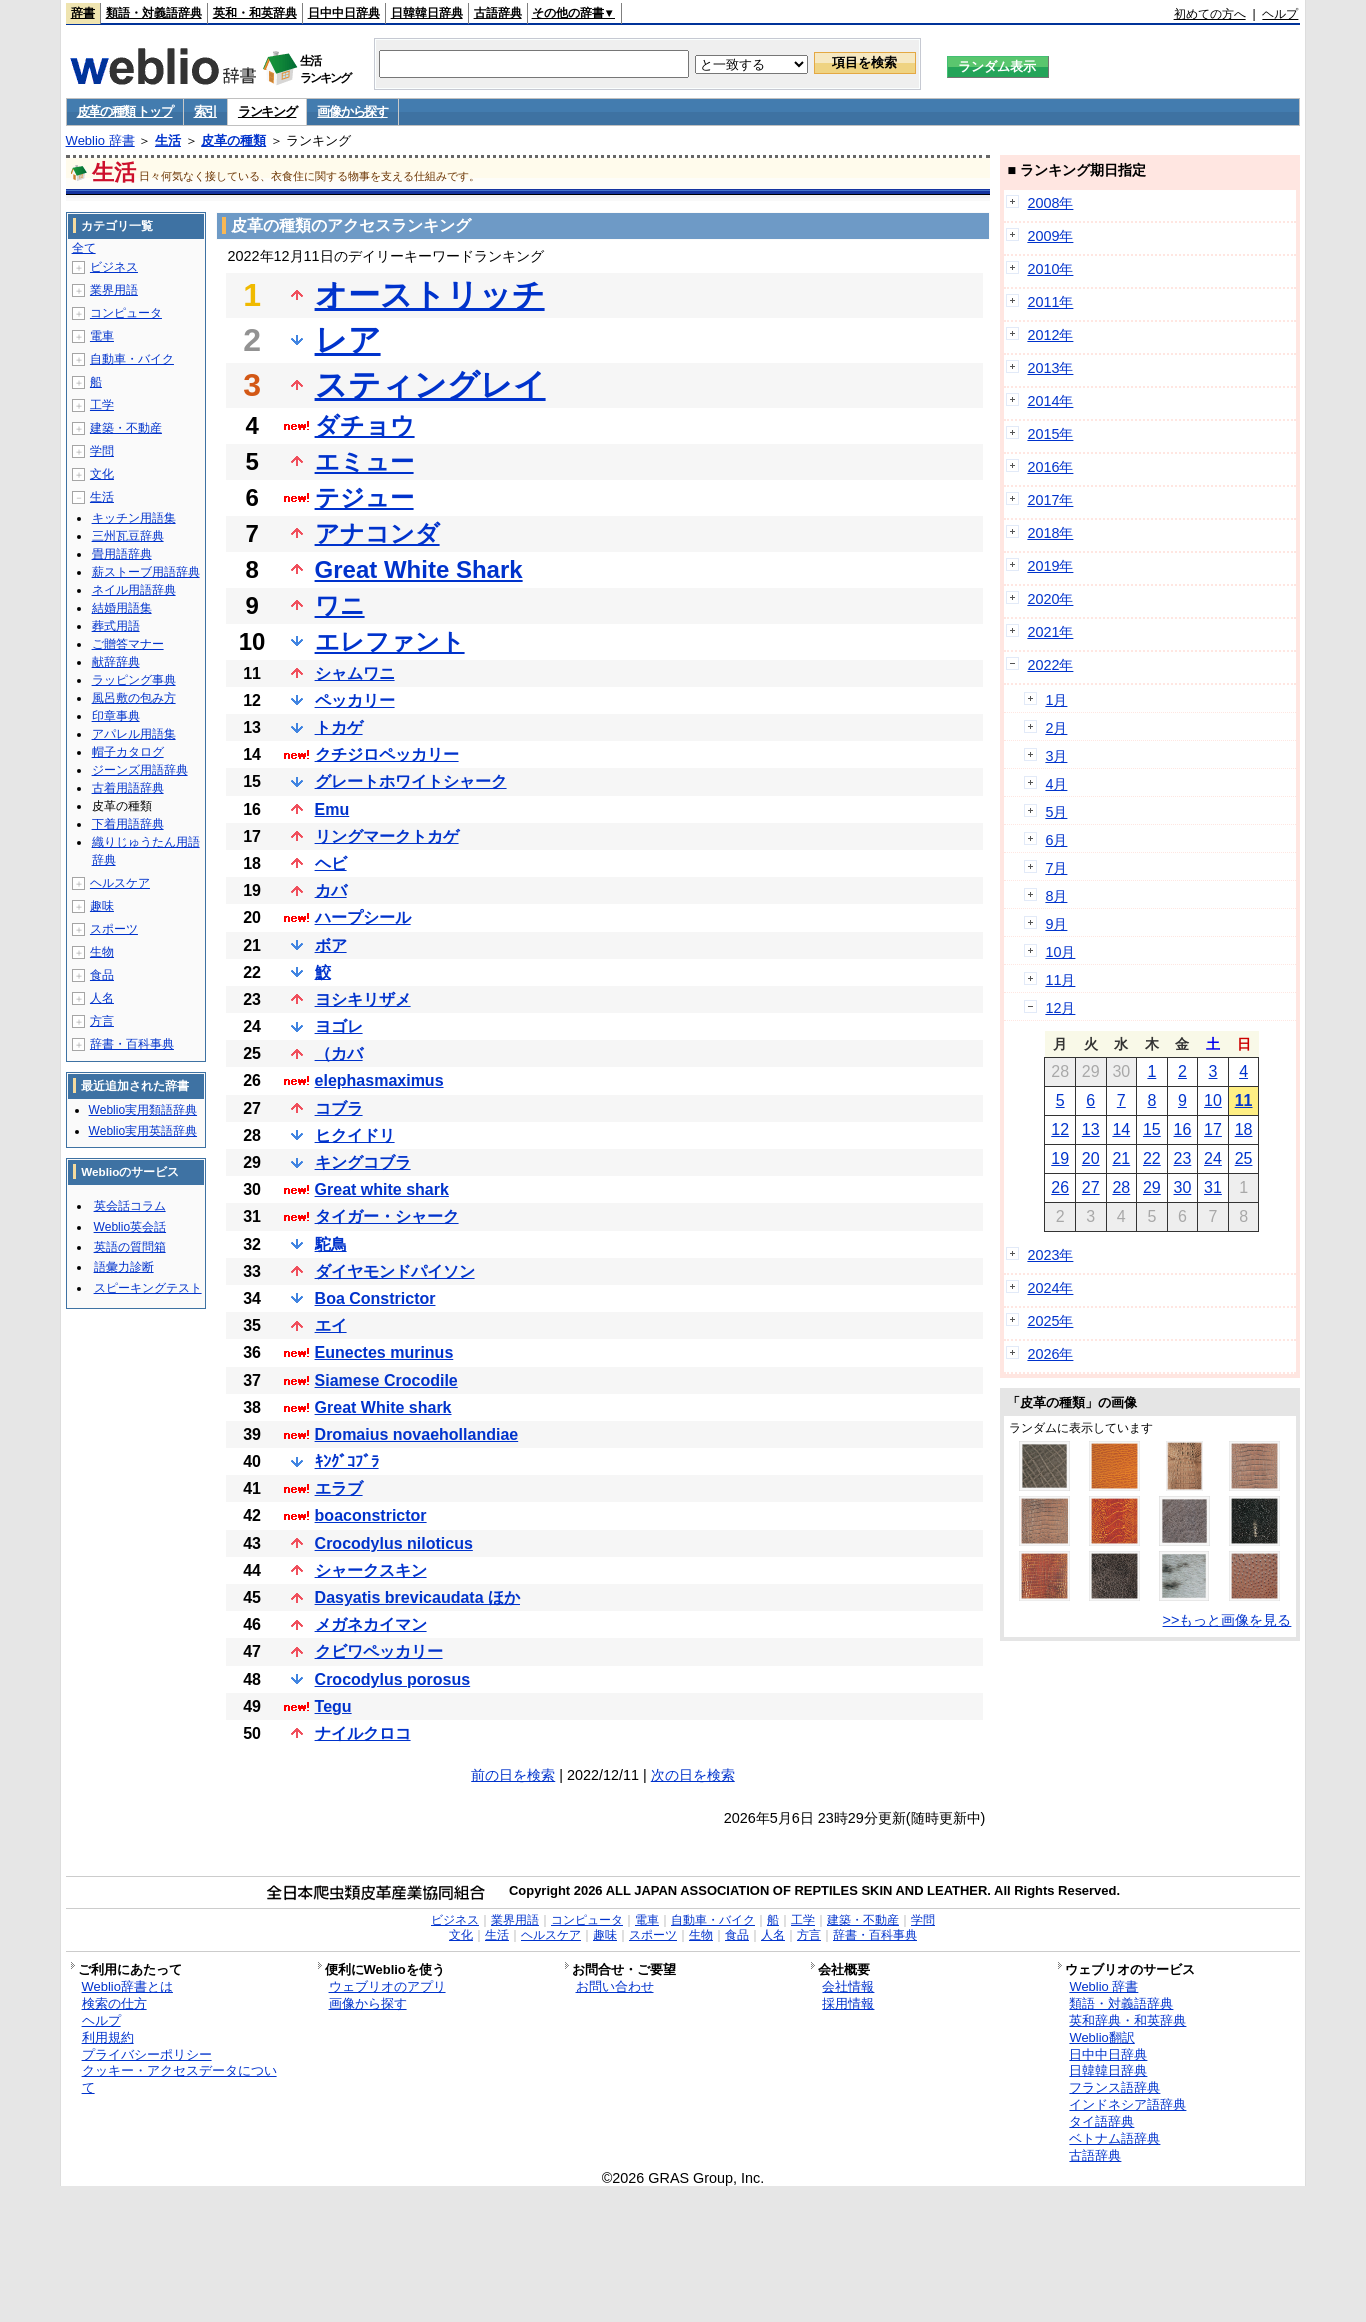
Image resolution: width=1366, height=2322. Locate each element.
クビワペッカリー (379, 1651)
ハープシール (363, 917)
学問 (102, 451)
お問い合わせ (615, 1986)
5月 (1056, 812)
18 (1244, 1129)
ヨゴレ (339, 1026)
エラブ (339, 1488)
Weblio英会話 (130, 1227)
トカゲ (339, 727)
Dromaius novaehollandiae (417, 1434)
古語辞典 (498, 13)
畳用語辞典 (122, 554)
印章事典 (116, 716)
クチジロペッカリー (387, 754)
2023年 (1050, 1255)
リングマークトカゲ (387, 836)
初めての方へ (1210, 14)
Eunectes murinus (384, 1352)
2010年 (1050, 269)
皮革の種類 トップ (125, 111)
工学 (102, 405)
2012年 (1050, 335)
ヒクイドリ (355, 1135)
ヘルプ (1280, 14)
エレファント (390, 641)
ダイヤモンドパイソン (395, 1271)
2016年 (1050, 467)
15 (1152, 1129)
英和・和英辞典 (255, 13)
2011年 (1050, 302)
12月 (1060, 1008)
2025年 (1050, 1321)
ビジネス (114, 267)
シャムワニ (355, 673)
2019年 (1050, 566)
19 (1060, 1158)
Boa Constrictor (375, 1298)
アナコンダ (377, 533)
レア (348, 340)
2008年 (1050, 203)
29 (1152, 1187)
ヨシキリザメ (363, 999)
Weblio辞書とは (127, 1986)
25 (1244, 1158)
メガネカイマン (371, 1624)
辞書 (83, 13)
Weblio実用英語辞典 (143, 1131)
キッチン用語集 (134, 518)
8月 (1056, 896)
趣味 (102, 906)
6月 (1056, 840)
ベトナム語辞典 (1114, 2138)
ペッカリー (355, 700)
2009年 (1050, 236)
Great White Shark (419, 569)
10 (1213, 1100)
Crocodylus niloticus (394, 1543)
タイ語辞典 (1101, 2121)
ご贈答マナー (128, 644)
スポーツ (114, 929)
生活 (168, 140)
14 (1121, 1129)
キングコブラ (363, 1162)
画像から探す (352, 111)
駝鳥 (331, 1244)
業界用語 (114, 290)
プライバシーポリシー (147, 2054)
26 (1060, 1187)
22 (1152, 1158)
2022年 (1050, 665)
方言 (102, 1021)
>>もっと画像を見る (1227, 1620)
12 (1060, 1129)
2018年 (1050, 533)
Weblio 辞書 (100, 140)
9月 (1056, 924)
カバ (331, 890)
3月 (1056, 756)
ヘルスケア (120, 883)
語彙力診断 (124, 1267)
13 (1091, 1129)
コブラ (339, 1108)
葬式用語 (116, 626)
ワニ (340, 605)
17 (1213, 1129)
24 (1213, 1158)
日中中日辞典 (344, 13)
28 (1121, 1187)
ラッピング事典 (134, 680)
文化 (102, 474)
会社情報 (848, 1986)
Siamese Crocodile (386, 1380)
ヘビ (331, 863)
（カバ (339, 1053)
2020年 (1050, 599)
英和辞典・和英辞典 (1127, 2020)
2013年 (1050, 368)
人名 (102, 998)
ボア (331, 945)
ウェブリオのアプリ (387, 1986)
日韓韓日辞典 (427, 13)
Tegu (333, 1706)
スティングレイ (430, 385)
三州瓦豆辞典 (128, 536)
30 (1183, 1187)
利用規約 (108, 2037)
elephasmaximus (379, 1080)
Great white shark (382, 1189)
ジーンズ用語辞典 (140, 770)
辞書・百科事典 (132, 1044)
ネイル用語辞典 (134, 590)
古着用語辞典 (128, 788)
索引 (205, 111)
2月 (1056, 728)
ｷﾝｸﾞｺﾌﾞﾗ (347, 1461)
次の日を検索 (693, 1775)
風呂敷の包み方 (134, 698)
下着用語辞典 (128, 824)
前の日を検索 (513, 1775)
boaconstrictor (371, 1515)
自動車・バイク (132, 359)
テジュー (364, 497)
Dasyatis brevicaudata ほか (417, 1597)
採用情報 (848, 2003)
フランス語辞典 (1114, 2087)
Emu (332, 809)
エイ (331, 1325)
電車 (102, 336)
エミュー (364, 461)
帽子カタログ (128, 752)
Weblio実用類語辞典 (143, 1110)
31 (1213, 1187)
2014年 (1050, 401)
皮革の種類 (233, 140)
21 (1121, 1158)
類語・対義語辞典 (154, 13)
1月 (1056, 700)
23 (1183, 1158)
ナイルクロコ (363, 1733)
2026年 (1050, 1354)
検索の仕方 (114, 2003)
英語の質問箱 (130, 1247)
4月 (1056, 784)
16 (1183, 1129)
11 (1244, 1100)
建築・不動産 (126, 428)
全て (84, 248)
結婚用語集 (122, 608)
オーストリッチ (430, 295)
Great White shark (383, 1407)
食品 (102, 975)
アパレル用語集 (134, 734)
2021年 (1050, 632)
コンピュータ (126, 313)
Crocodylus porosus (393, 1679)
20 (1091, 1158)
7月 (1056, 868)
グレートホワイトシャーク (411, 781)
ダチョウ (365, 425)
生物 (102, 952)
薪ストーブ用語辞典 (146, 572)
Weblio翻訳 (1101, 2037)
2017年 (1050, 500)
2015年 (1050, 434)
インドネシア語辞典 (1127, 2104)
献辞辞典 (116, 662)
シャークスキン (371, 1570)
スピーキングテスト (148, 1288)
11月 (1060, 980)
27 (1091, 1187)
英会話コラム (130, 1206)
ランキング (267, 111)
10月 (1060, 952)
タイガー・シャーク (387, 1216)
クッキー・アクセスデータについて (179, 2079)
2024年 (1050, 1288)
